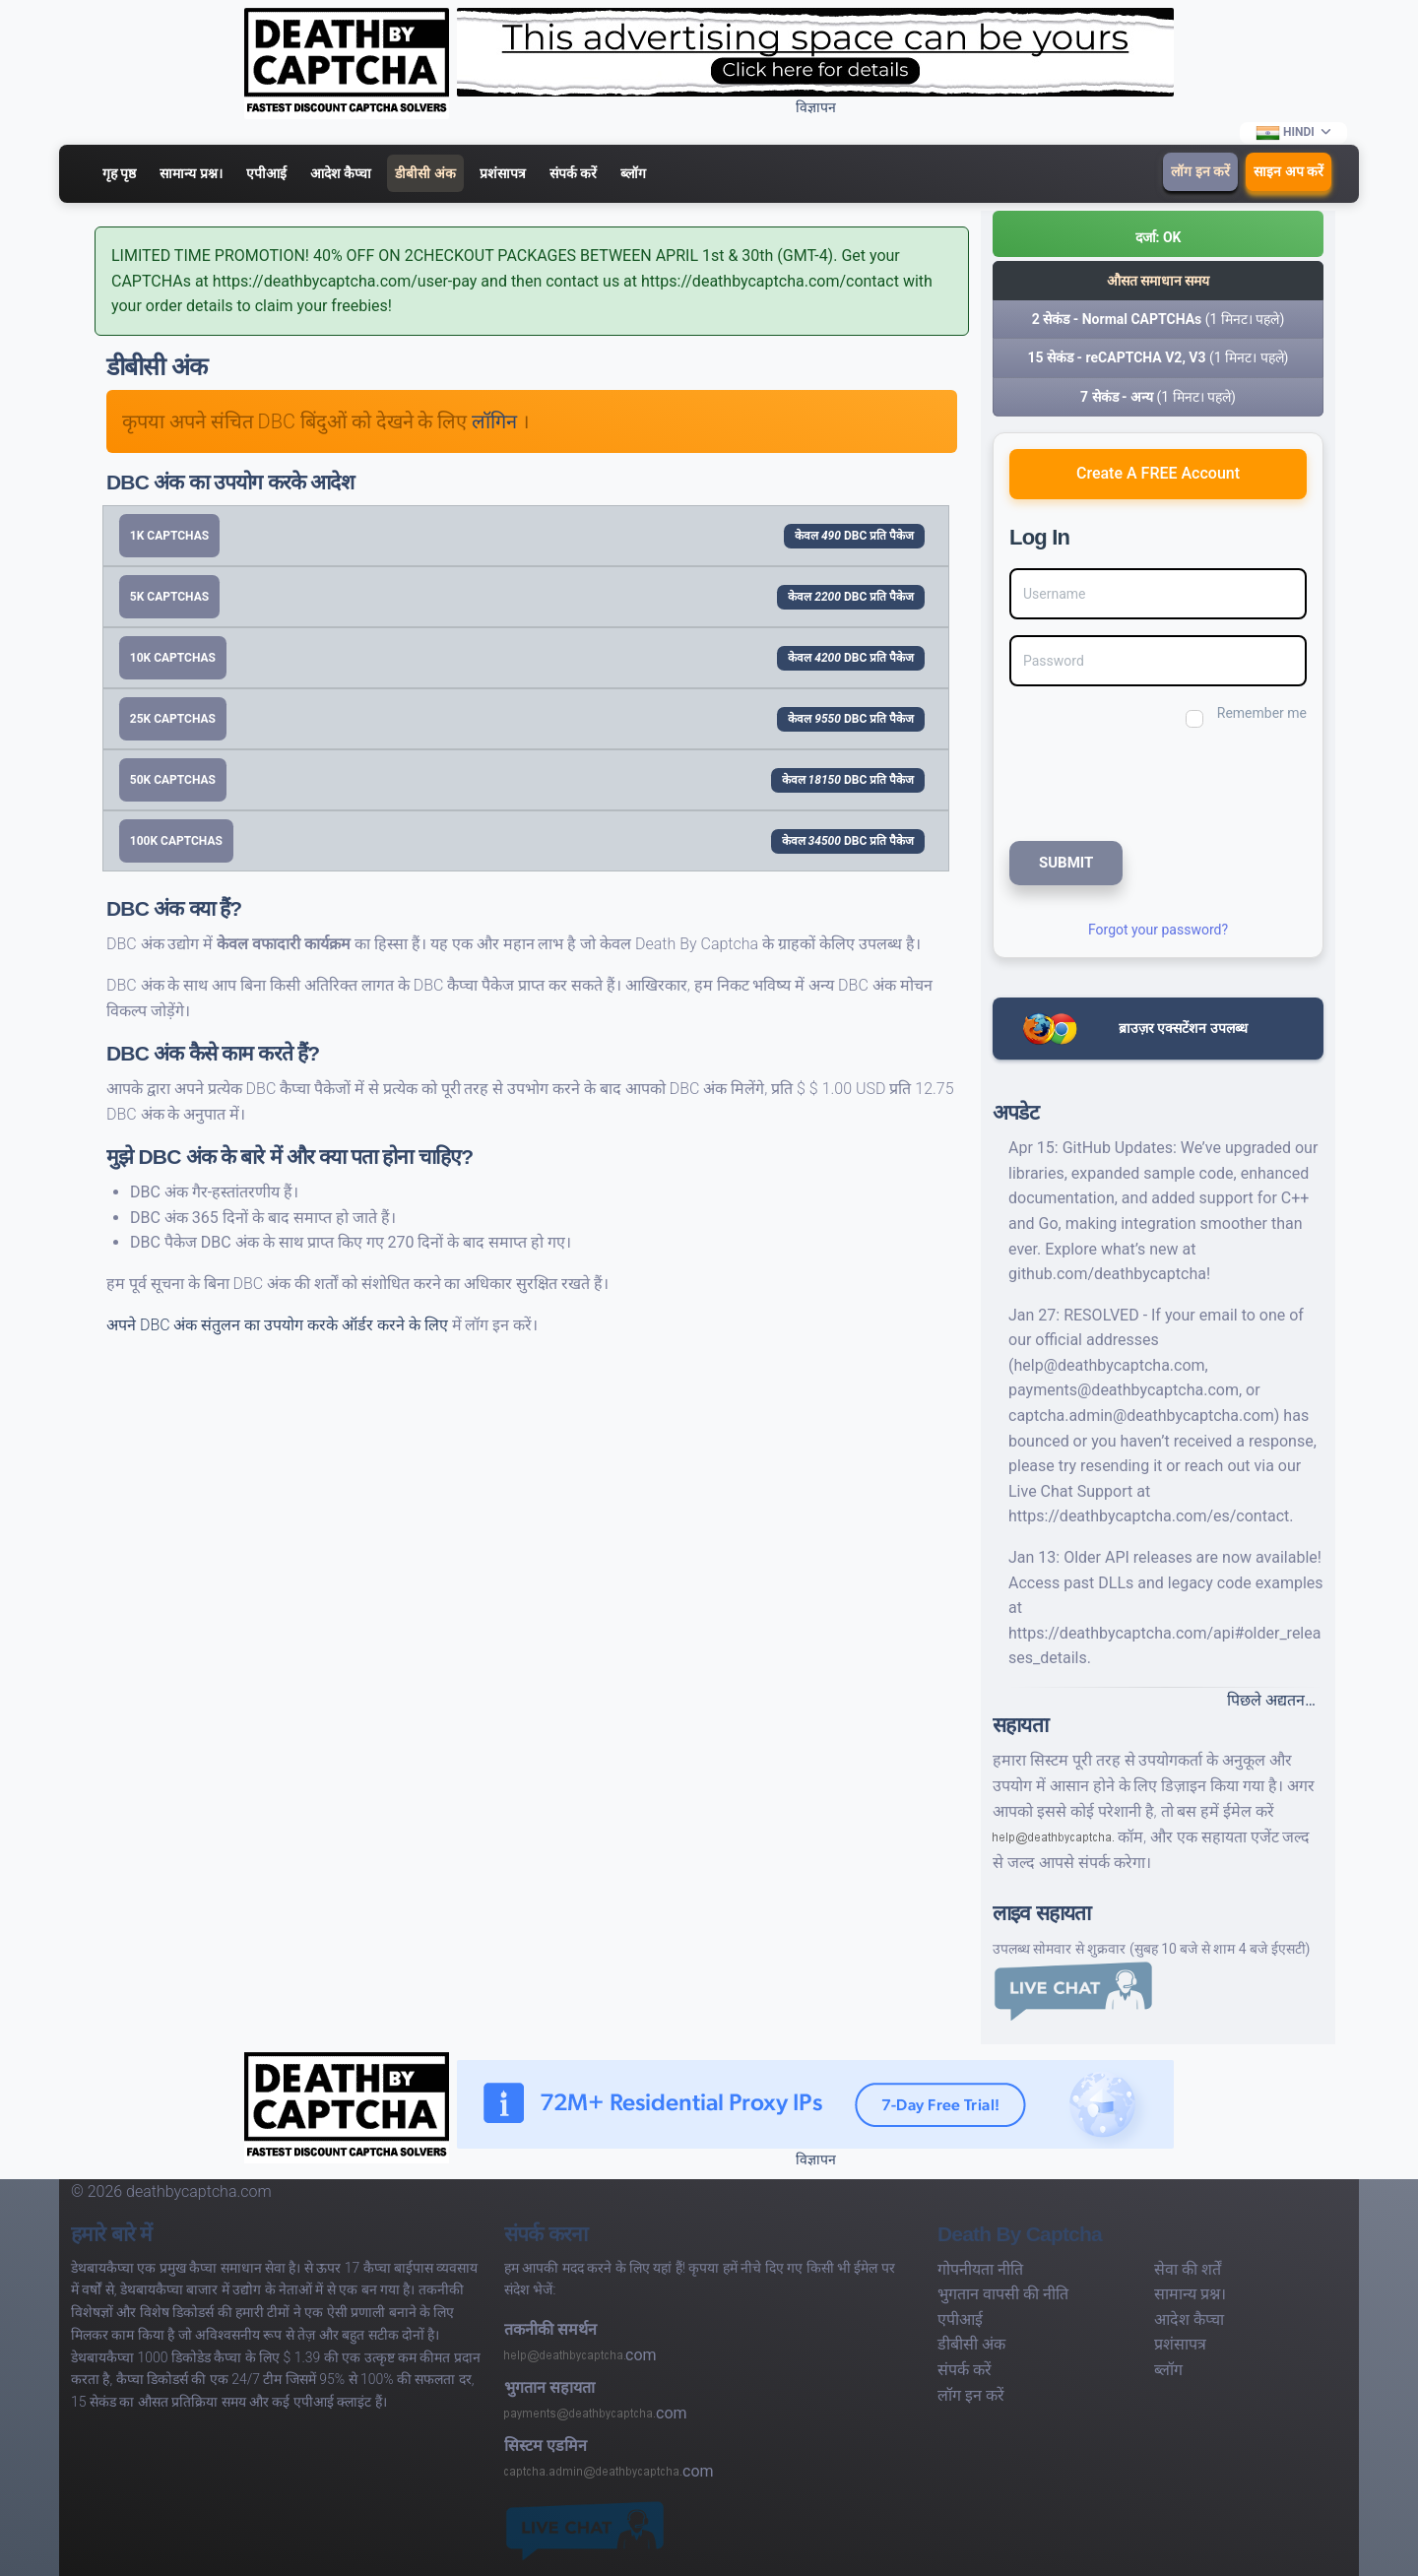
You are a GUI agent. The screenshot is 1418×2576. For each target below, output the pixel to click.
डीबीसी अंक (425, 173)
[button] (1158, 234)
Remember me (1262, 713)
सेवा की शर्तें (1187, 2269)
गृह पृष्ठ (119, 173)
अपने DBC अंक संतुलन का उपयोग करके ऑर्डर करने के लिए (279, 1325)
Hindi (1286, 133)
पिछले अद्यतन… (1271, 1700)
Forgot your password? (1158, 929)
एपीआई (266, 173)
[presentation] (1141, 782)
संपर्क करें (573, 173)
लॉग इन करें (1200, 171)
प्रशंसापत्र (503, 173)
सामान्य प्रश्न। (191, 173)
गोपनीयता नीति (980, 2269)
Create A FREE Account (1158, 473)
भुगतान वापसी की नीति (1002, 2294)
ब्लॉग (633, 173)
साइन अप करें (1288, 171)
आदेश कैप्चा (340, 173)
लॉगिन (497, 421)
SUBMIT (1066, 862)
